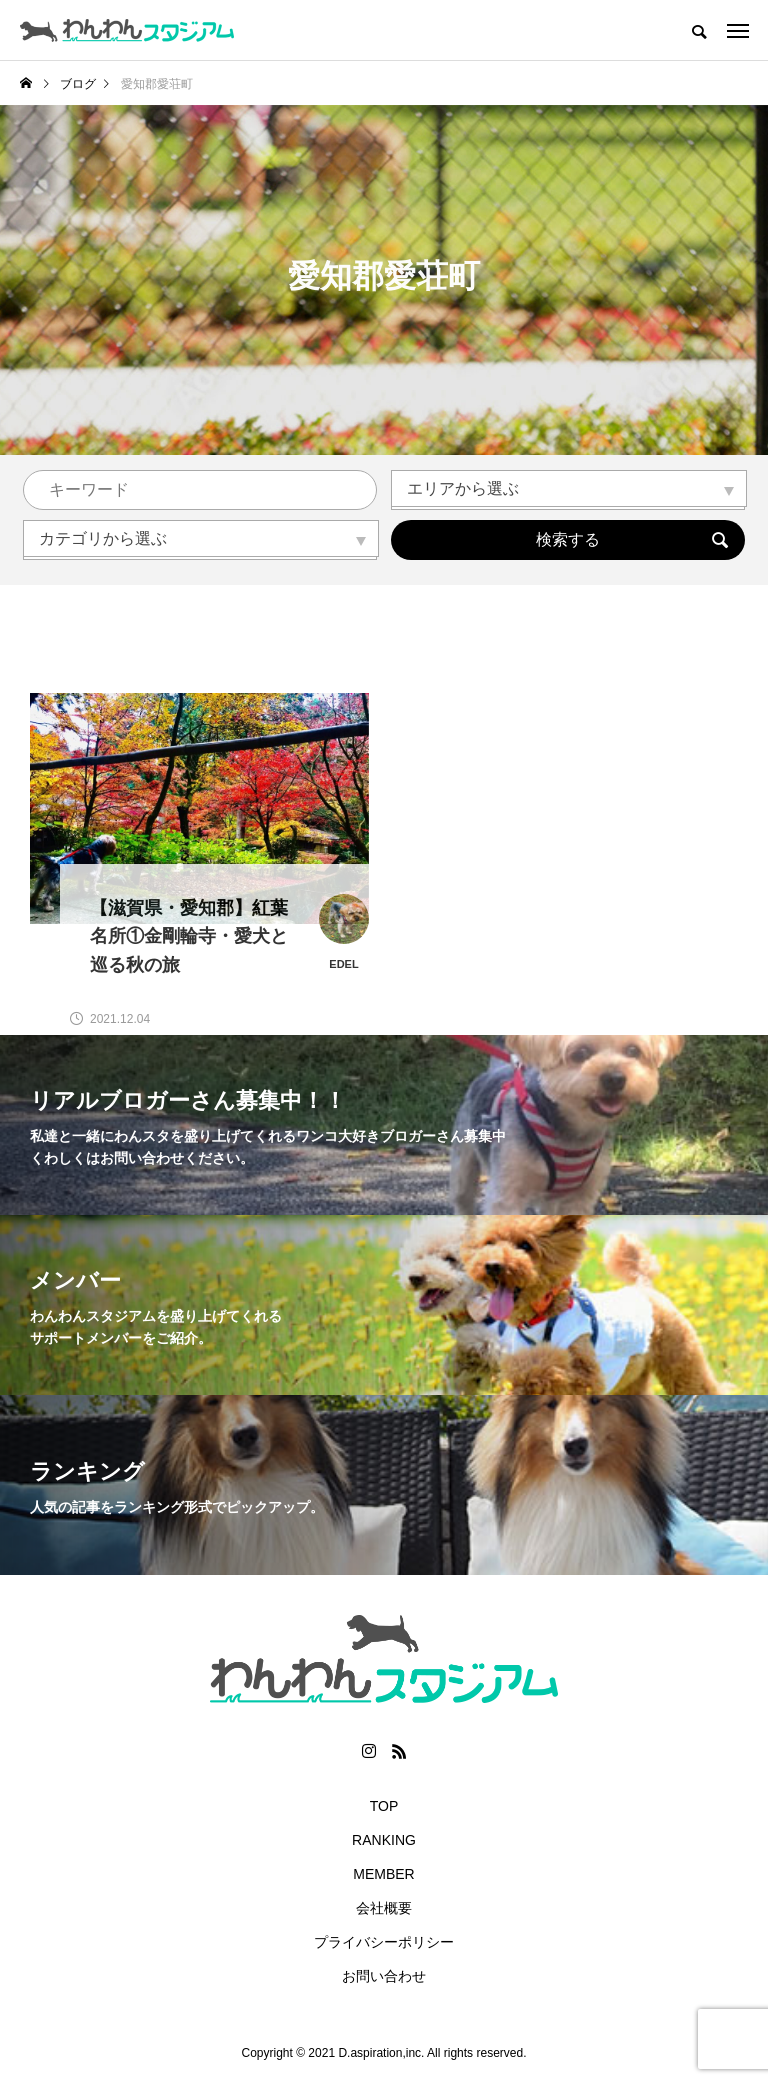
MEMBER (383, 1874)
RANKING (384, 1840)
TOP (384, 1806)
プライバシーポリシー (384, 1942)
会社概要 (384, 1908)
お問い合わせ (384, 1976)
